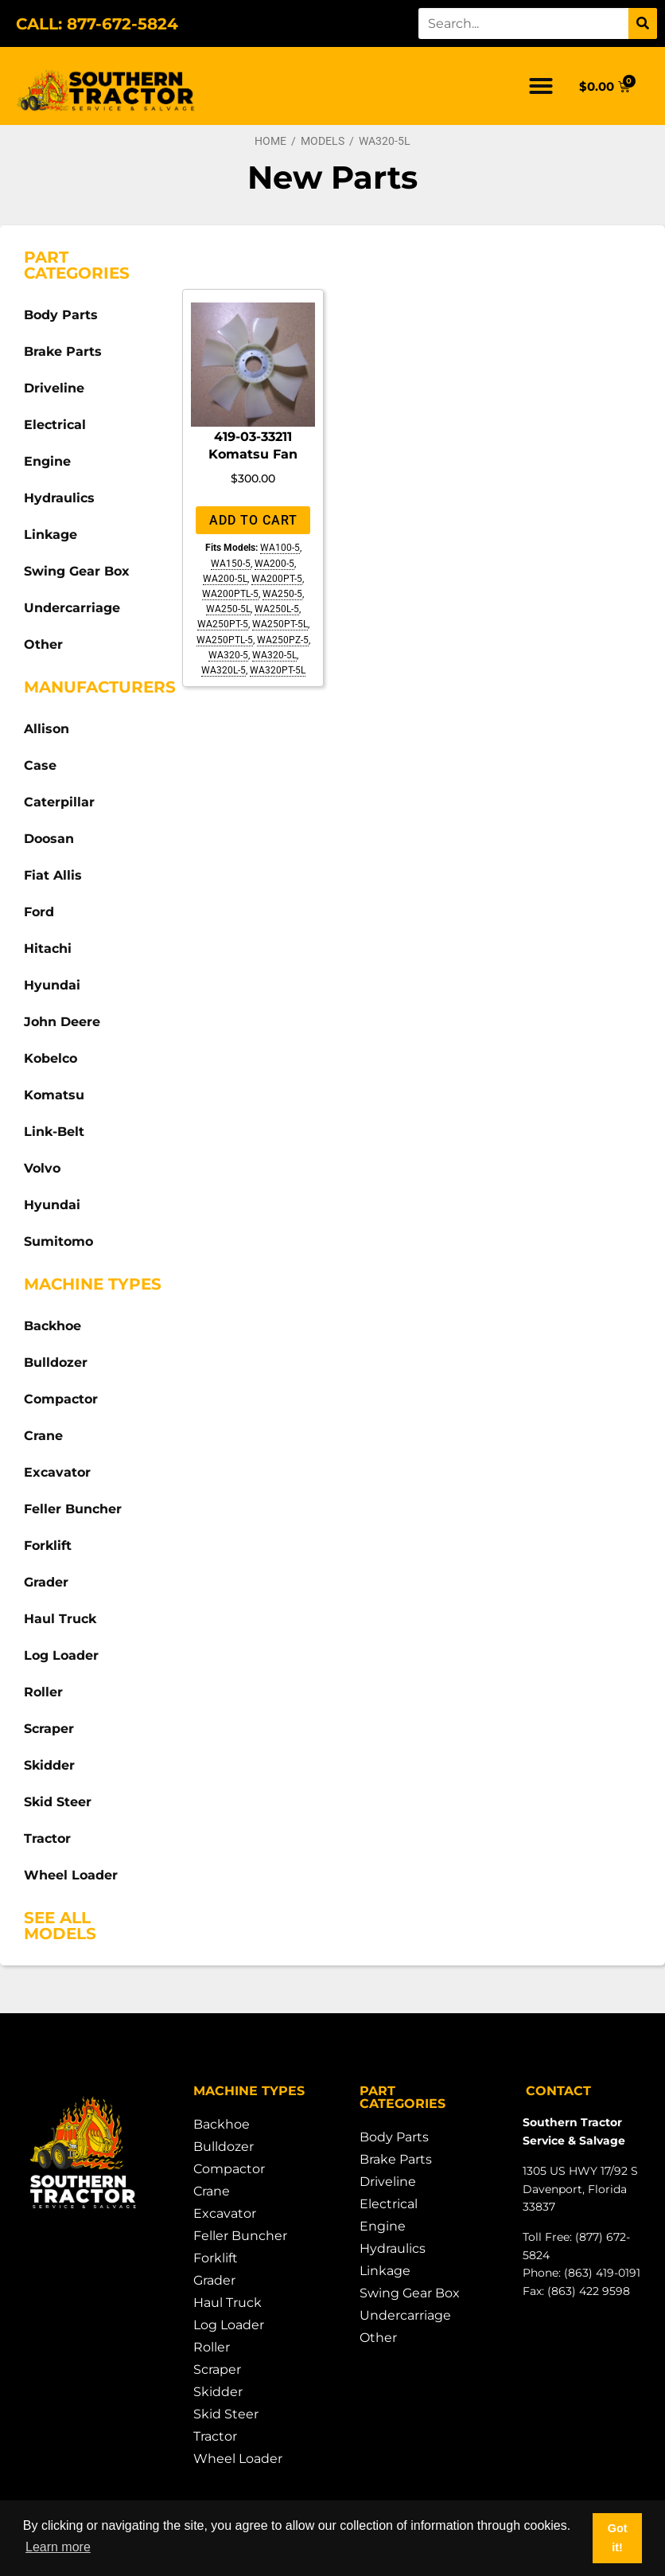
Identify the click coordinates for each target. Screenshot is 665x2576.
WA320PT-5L (277, 670)
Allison (46, 728)
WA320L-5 (223, 670)
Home (270, 141)
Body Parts (61, 314)
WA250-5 (282, 593)
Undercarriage (72, 607)
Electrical (55, 424)
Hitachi (48, 948)
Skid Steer (57, 1801)
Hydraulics (59, 497)
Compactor (61, 1399)
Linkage (50, 534)
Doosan (49, 838)
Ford (39, 911)
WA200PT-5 (276, 578)
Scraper (49, 1728)
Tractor (47, 1838)
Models (322, 141)
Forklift (48, 1545)
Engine (47, 461)
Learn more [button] (58, 2547)
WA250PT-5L (280, 624)
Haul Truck (60, 1618)
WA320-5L (274, 655)
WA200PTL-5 (230, 593)
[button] (541, 86)
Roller (43, 1692)
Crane (43, 1435)
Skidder (49, 1765)
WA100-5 (280, 547)
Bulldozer (56, 1362)
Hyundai (52, 985)
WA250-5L (228, 609)
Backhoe (52, 1325)
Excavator (57, 1472)
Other (43, 644)
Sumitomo (58, 1241)
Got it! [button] (618, 2538)
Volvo (42, 1168)
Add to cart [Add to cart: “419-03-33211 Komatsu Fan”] (253, 520)
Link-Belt (54, 1131)
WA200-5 (274, 563)
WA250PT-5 (222, 624)
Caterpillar (59, 802)
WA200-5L (225, 578)
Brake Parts (63, 351)
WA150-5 (231, 563)
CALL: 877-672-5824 (97, 23)
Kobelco (50, 1058)
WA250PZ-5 (283, 640)
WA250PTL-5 (224, 640)
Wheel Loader (71, 1875)
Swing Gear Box (77, 571)
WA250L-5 (277, 609)
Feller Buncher (73, 1508)
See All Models (60, 1925)
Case (40, 765)
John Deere (62, 1021)
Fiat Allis (53, 875)
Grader (46, 1582)
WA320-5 (228, 655)
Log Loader (61, 1655)
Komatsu (54, 1095)
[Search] (642, 23)
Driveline (54, 388)
